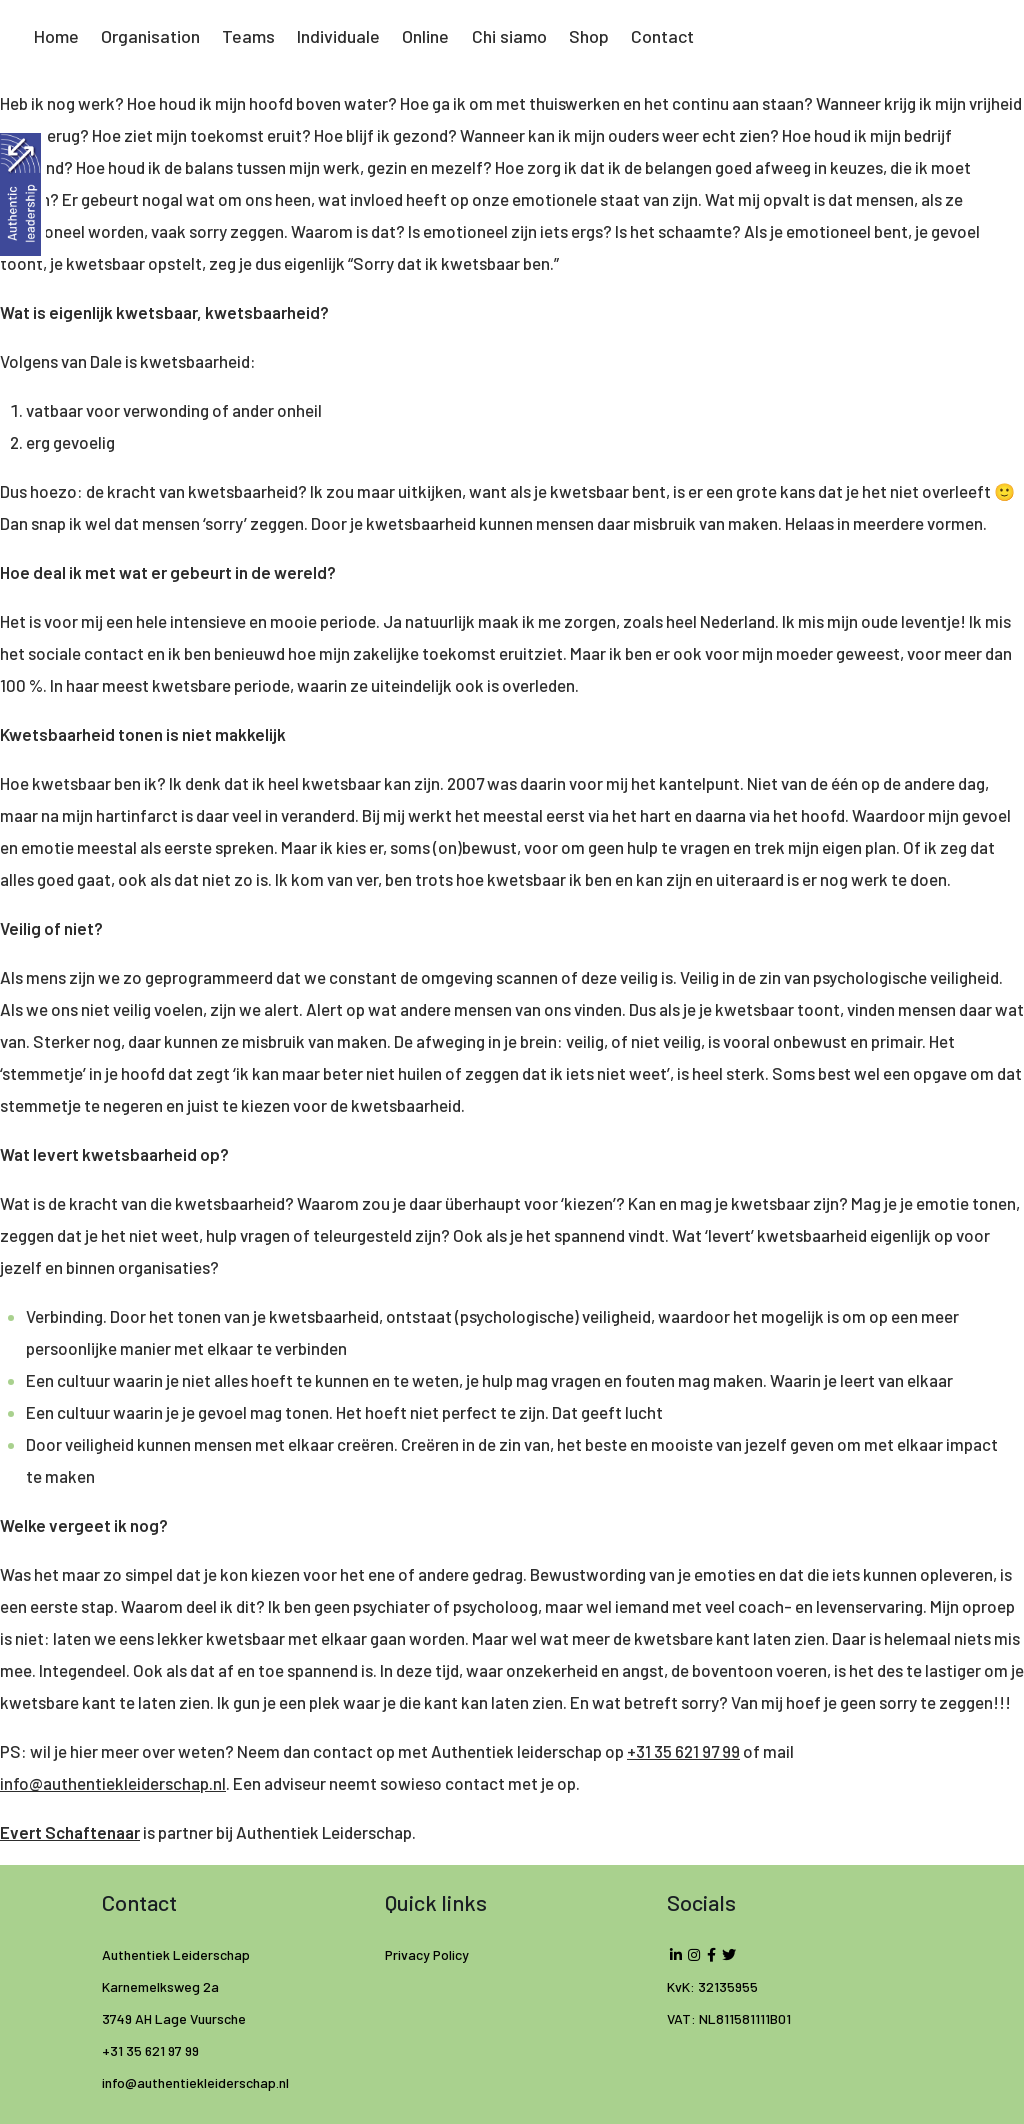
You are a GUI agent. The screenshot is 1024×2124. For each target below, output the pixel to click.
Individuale (338, 36)
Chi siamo (509, 36)
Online (425, 36)
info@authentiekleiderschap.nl (113, 1783)
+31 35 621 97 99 (683, 1751)
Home (56, 36)
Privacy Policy (427, 1954)
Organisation (150, 36)
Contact (662, 36)
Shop (589, 36)
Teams (248, 36)
